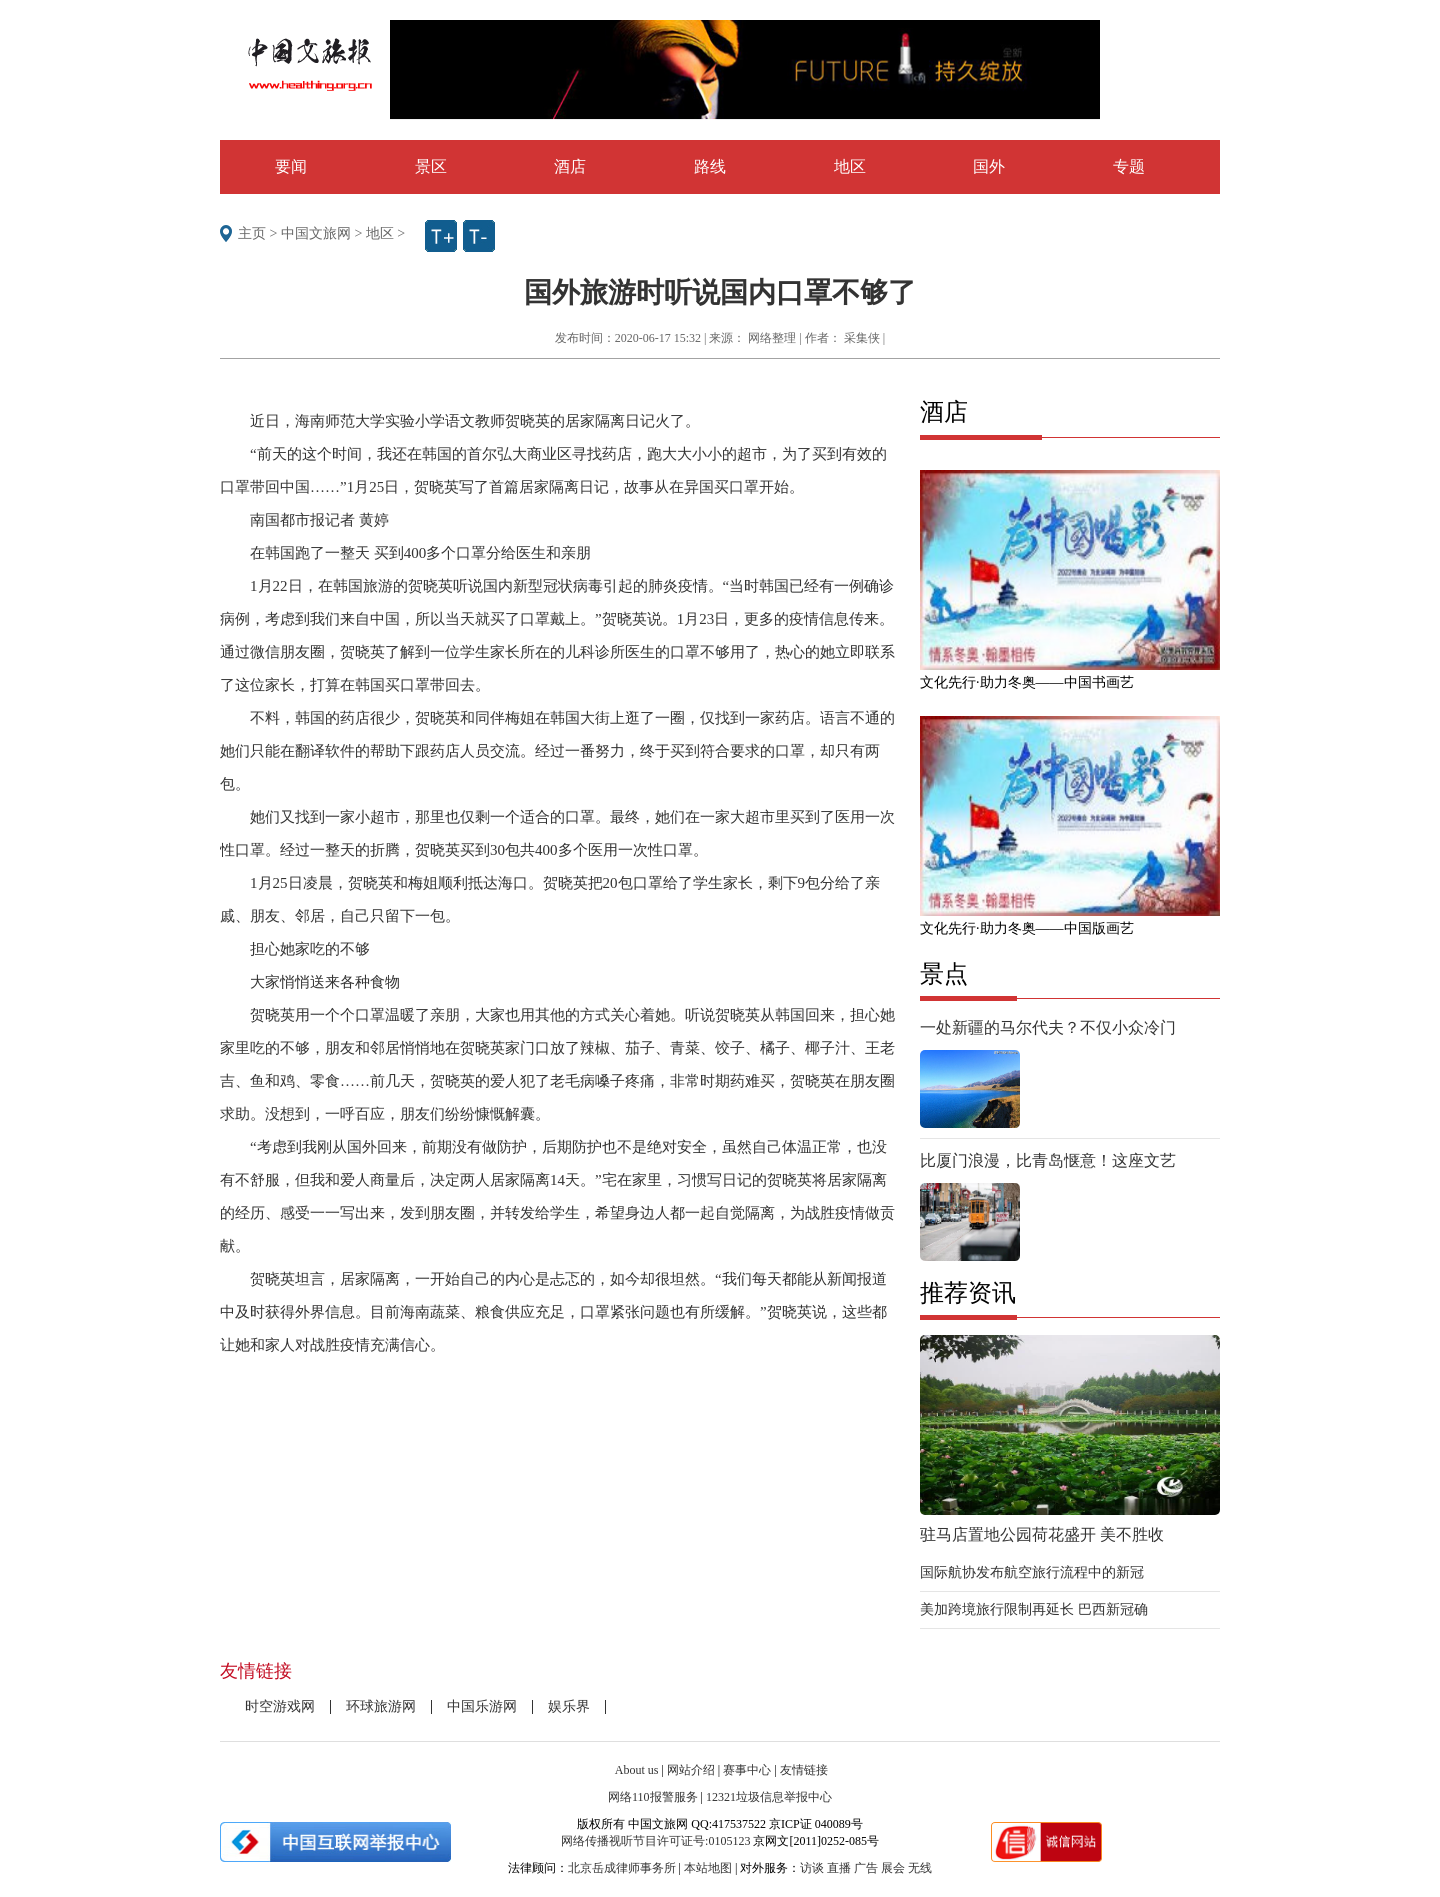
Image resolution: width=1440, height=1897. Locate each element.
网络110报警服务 (653, 1797)
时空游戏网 (280, 1706)
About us (637, 1770)
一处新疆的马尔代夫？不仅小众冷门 (1048, 1027)
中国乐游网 (482, 1706)
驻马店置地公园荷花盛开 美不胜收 (1042, 1534)
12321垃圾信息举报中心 (769, 1797)
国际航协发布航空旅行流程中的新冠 (1032, 1572)
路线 (710, 166)
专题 (1129, 166)
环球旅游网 (381, 1706)
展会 (893, 1868)
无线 (920, 1868)
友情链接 (804, 1770)
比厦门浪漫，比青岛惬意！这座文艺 (1048, 1160)
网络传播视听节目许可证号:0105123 (655, 1841)
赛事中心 (747, 1770)
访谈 (812, 1868)
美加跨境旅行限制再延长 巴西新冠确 (1034, 1609)
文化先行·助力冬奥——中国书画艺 (1027, 682)
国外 (989, 166)
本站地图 (708, 1868)
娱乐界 (569, 1706)
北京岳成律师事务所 (622, 1868)
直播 (839, 1868)
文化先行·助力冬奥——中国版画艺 (1027, 928)
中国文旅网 (316, 233)
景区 (431, 166)
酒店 (570, 166)
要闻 (291, 166)
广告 (866, 1868)
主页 (252, 233)
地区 (850, 166)
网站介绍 (691, 1770)
